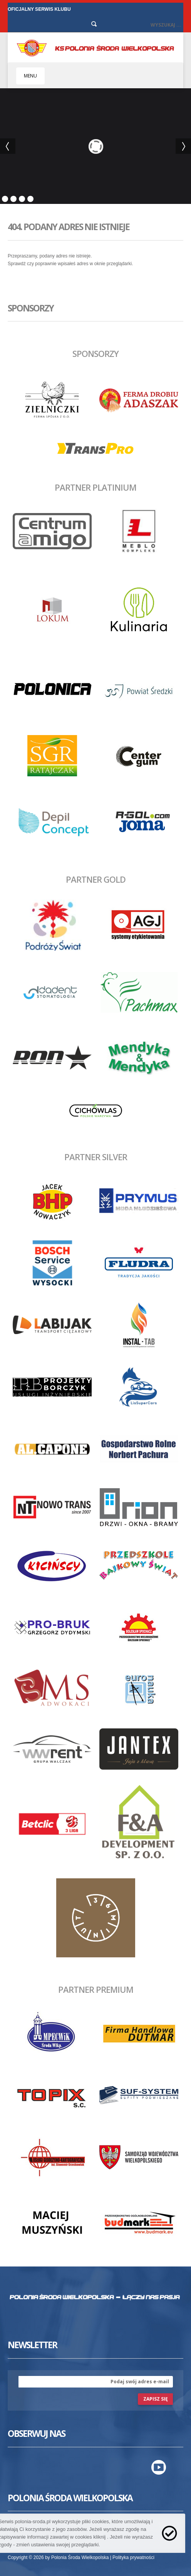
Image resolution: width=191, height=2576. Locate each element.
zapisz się (155, 2399)
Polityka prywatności (133, 2557)
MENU (30, 75)
